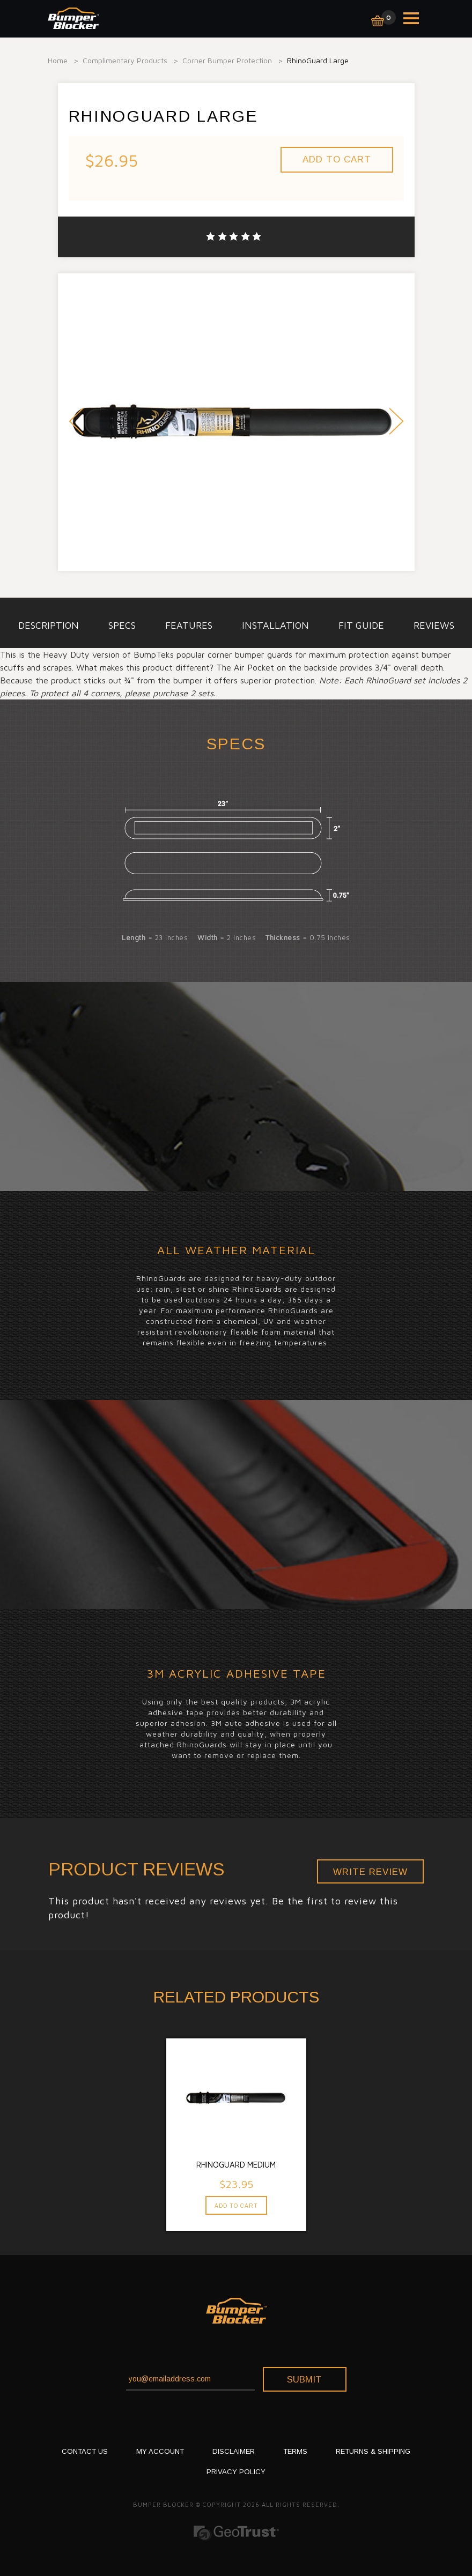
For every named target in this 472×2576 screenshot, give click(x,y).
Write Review (370, 1872)
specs (122, 625)
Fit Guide (361, 625)
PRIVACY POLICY (236, 2472)
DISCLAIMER (233, 2451)
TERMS (295, 2451)
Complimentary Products (125, 60)
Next (396, 422)
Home (58, 60)
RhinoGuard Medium (236, 2164)
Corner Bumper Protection (227, 60)
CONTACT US (85, 2451)
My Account (160, 2451)
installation (275, 625)
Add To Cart (236, 2206)
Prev (76, 422)
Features (188, 625)
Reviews (434, 625)
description (48, 625)
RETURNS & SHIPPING (373, 2451)
